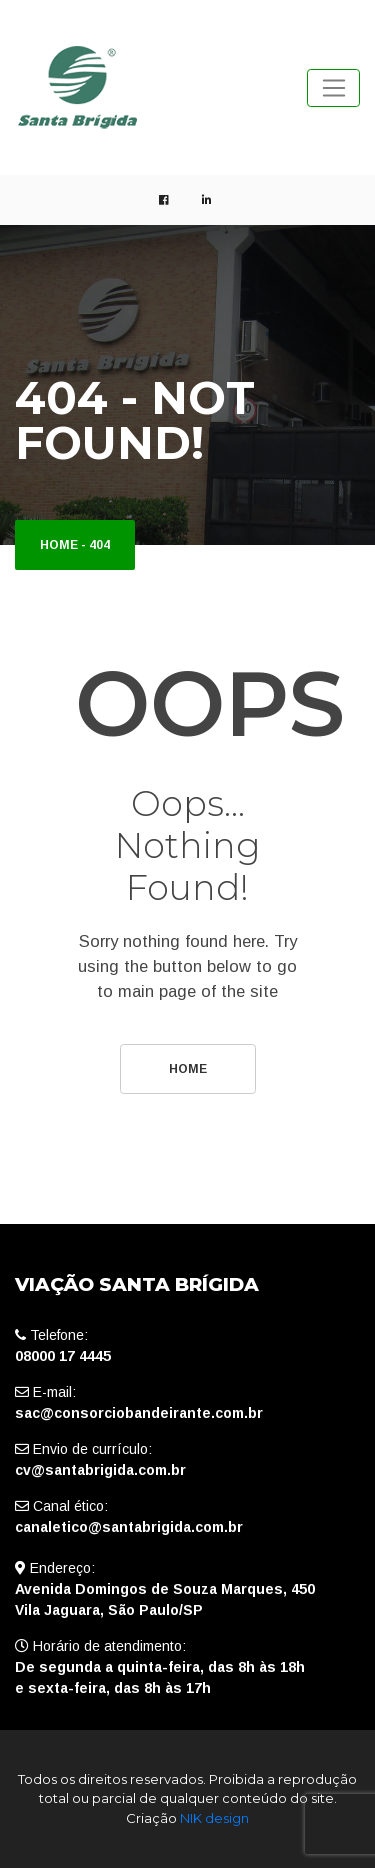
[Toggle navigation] (333, 88)
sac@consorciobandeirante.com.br (139, 1413)
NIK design (214, 1818)
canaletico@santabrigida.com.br (129, 1527)
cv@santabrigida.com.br (100, 1470)
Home (59, 545)
